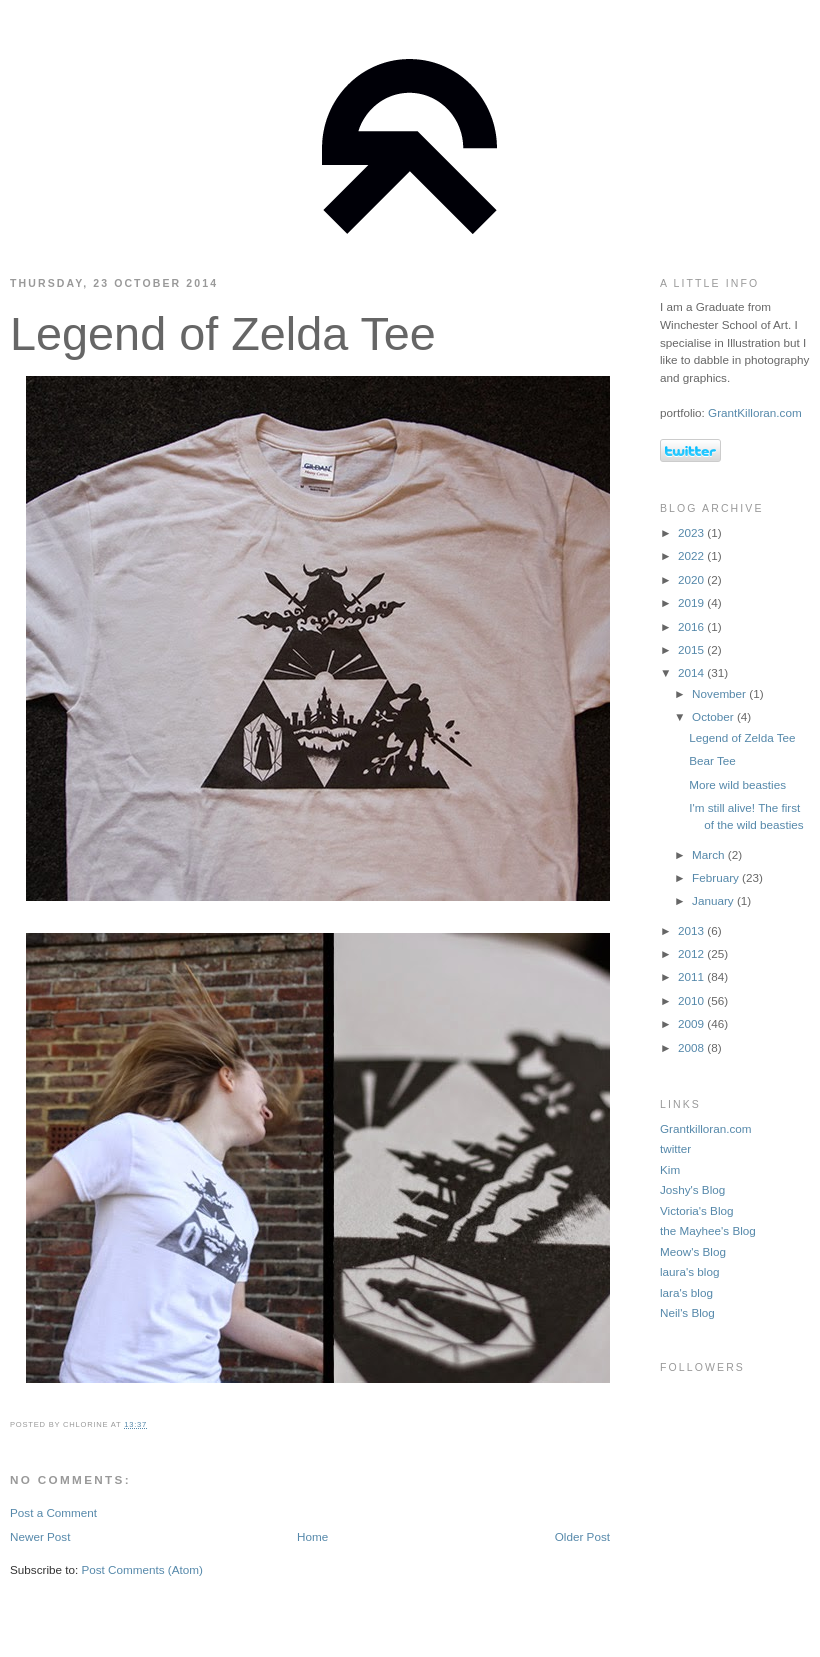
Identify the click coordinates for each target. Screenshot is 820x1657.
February (717, 877)
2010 (692, 1000)
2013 (692, 930)
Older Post (582, 1536)
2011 (692, 976)
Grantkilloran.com (706, 1128)
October (714, 716)
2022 (692, 555)
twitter (675, 1148)
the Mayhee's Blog (708, 1230)
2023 (692, 532)
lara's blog (686, 1292)
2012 (692, 953)
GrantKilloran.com (755, 412)
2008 (692, 1047)
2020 (692, 579)
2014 (692, 672)
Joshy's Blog (692, 1189)
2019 (692, 602)
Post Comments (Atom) (141, 1569)
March (710, 854)
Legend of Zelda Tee (223, 334)
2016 (692, 626)
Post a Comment (53, 1512)
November (720, 693)
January (714, 900)
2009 (692, 1023)
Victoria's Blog (696, 1210)
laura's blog (689, 1271)
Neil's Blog (687, 1312)
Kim (670, 1169)
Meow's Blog (693, 1251)
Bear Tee (712, 760)
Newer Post (40, 1536)
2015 (692, 649)
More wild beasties (737, 784)
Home (312, 1536)
